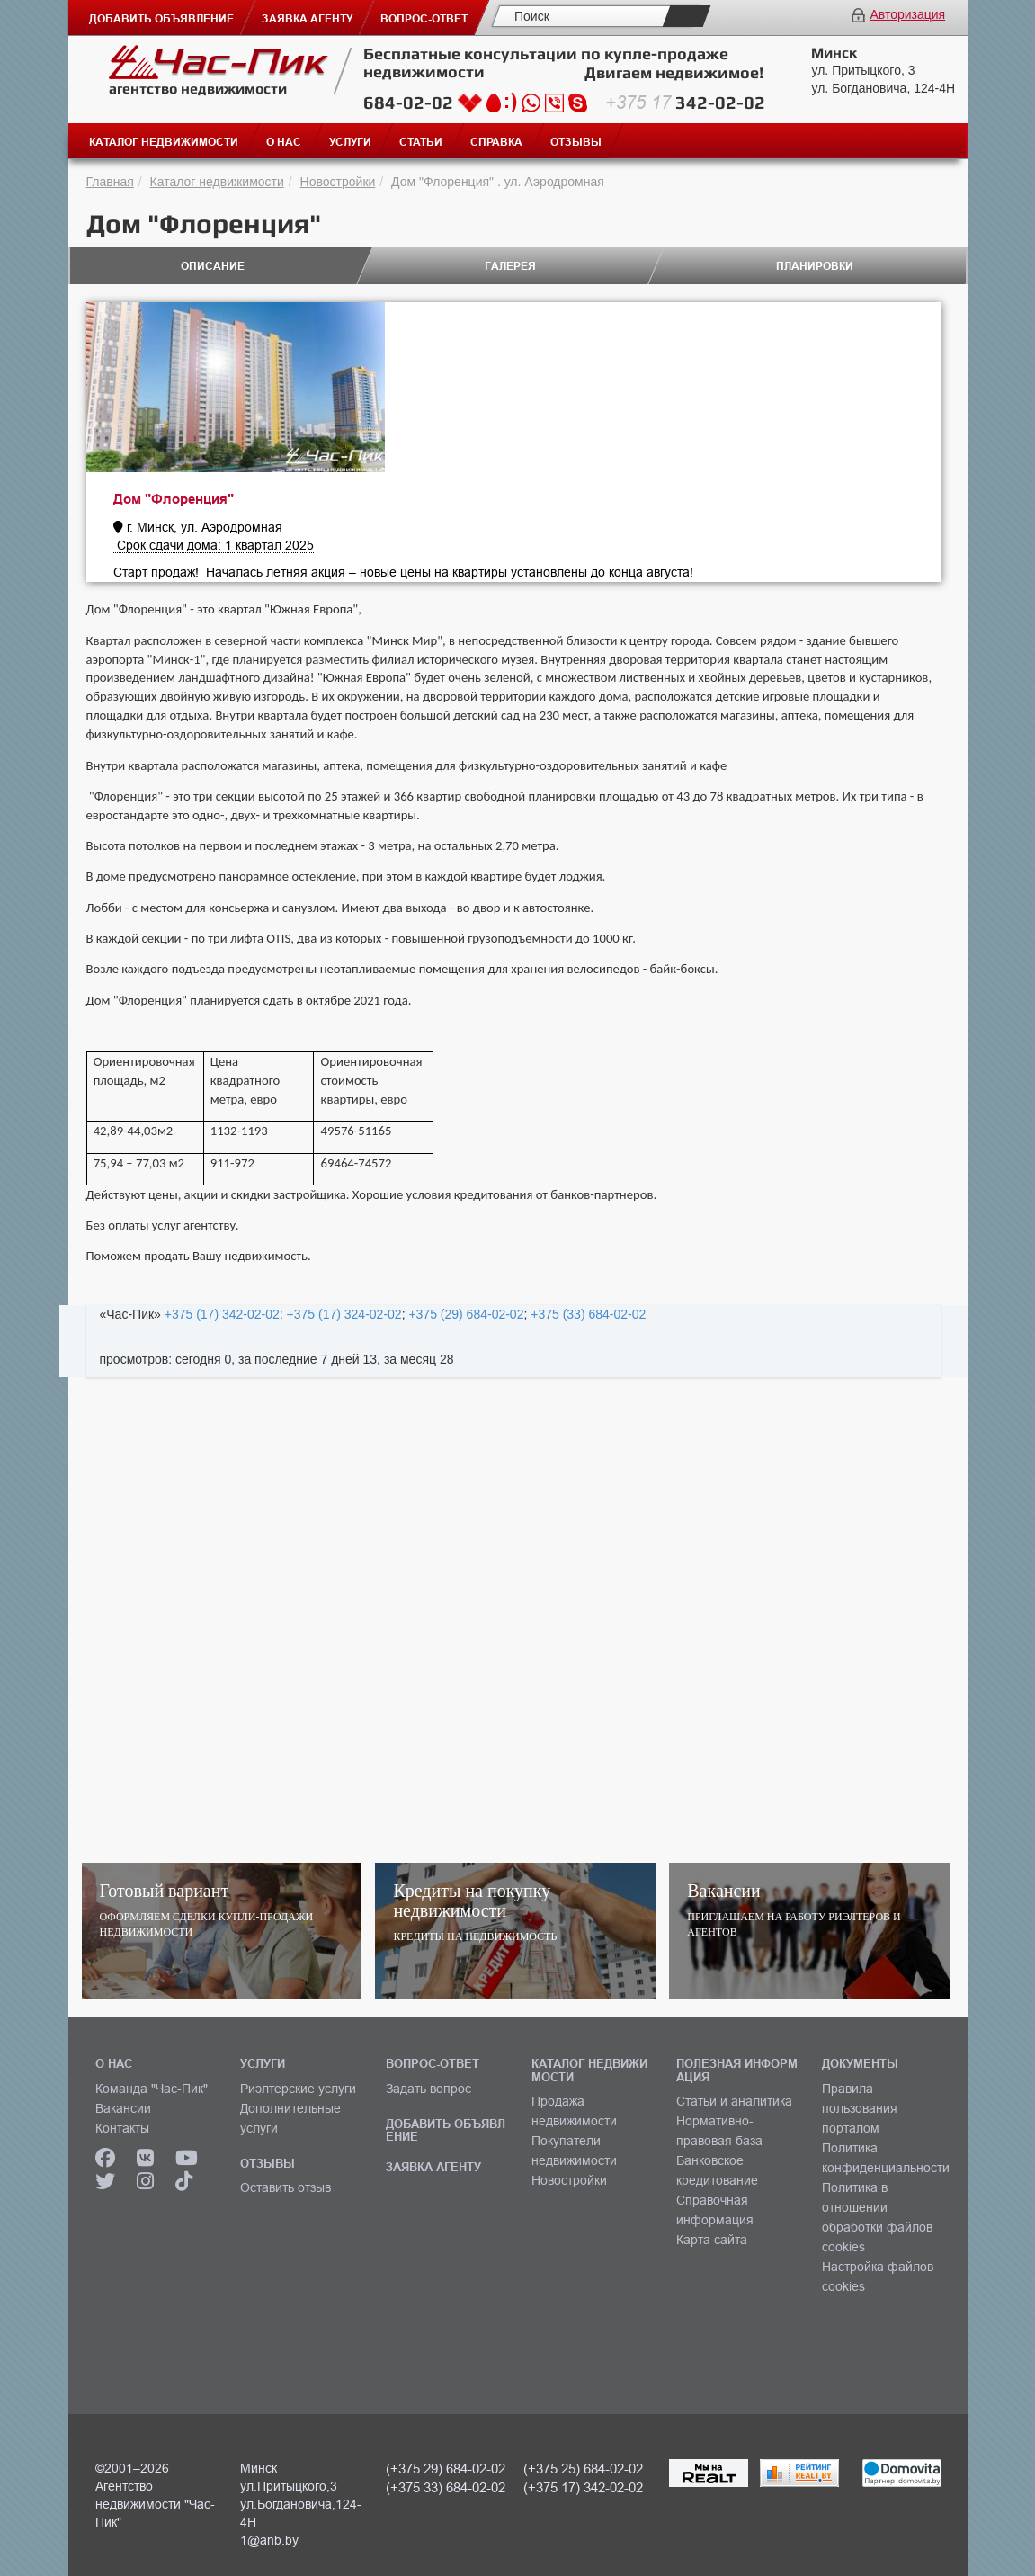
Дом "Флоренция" (173, 499)
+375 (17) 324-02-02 (344, 1314)
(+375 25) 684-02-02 (583, 2468)
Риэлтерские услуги (298, 2088)
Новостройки (338, 181)
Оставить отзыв (285, 2187)
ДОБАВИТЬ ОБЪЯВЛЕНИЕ (445, 2129)
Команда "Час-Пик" (151, 2088)
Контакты (122, 2128)
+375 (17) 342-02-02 (222, 1314)
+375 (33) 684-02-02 (588, 1314)
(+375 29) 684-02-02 (445, 2468)
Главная (110, 181)
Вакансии (123, 2108)
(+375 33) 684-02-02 (445, 2487)
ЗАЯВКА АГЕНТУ (433, 2167)
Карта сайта (711, 2239)
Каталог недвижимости (217, 181)
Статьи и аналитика (734, 2101)
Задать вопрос (428, 2088)
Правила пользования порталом (859, 2108)
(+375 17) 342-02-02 (583, 2487)
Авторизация (907, 14)
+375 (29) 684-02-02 (465, 1314)
